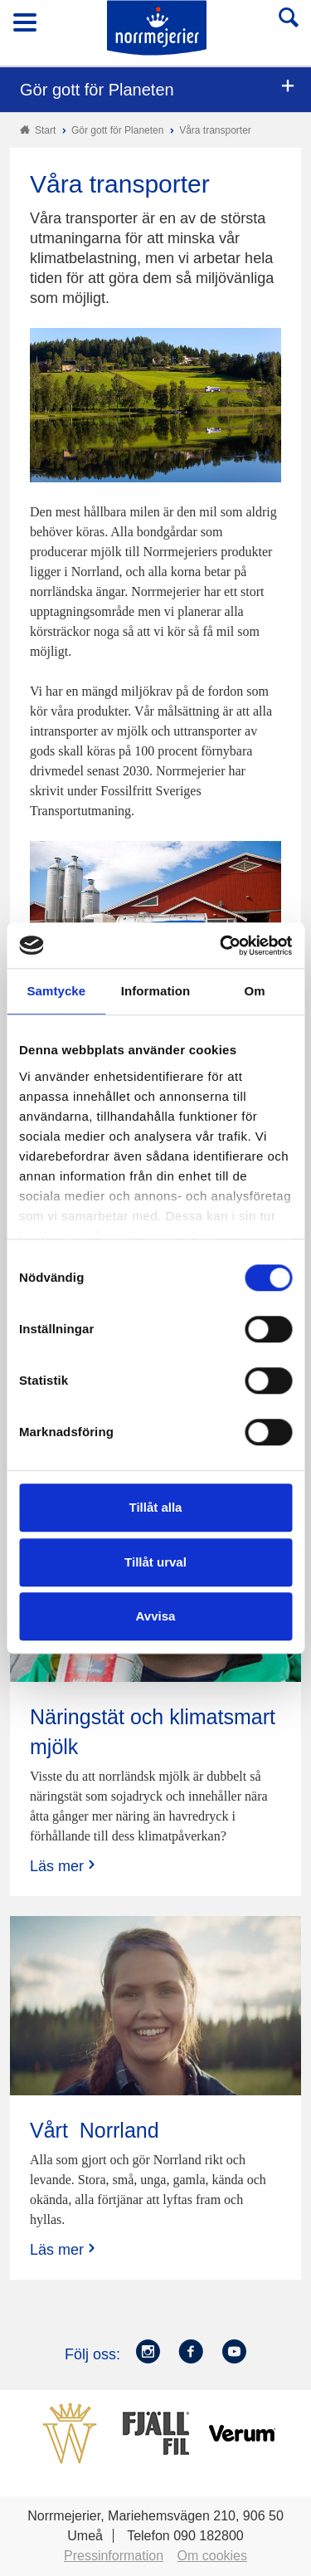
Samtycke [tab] (56, 991)
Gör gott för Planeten (97, 90)
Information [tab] (156, 991)
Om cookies (212, 2556)
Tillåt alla (155, 1507)
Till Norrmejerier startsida (157, 28)
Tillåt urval (155, 1562)
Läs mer (64, 1866)
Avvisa (156, 1616)
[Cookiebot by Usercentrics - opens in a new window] (221, 945)
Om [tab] (255, 991)
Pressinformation (113, 2556)
